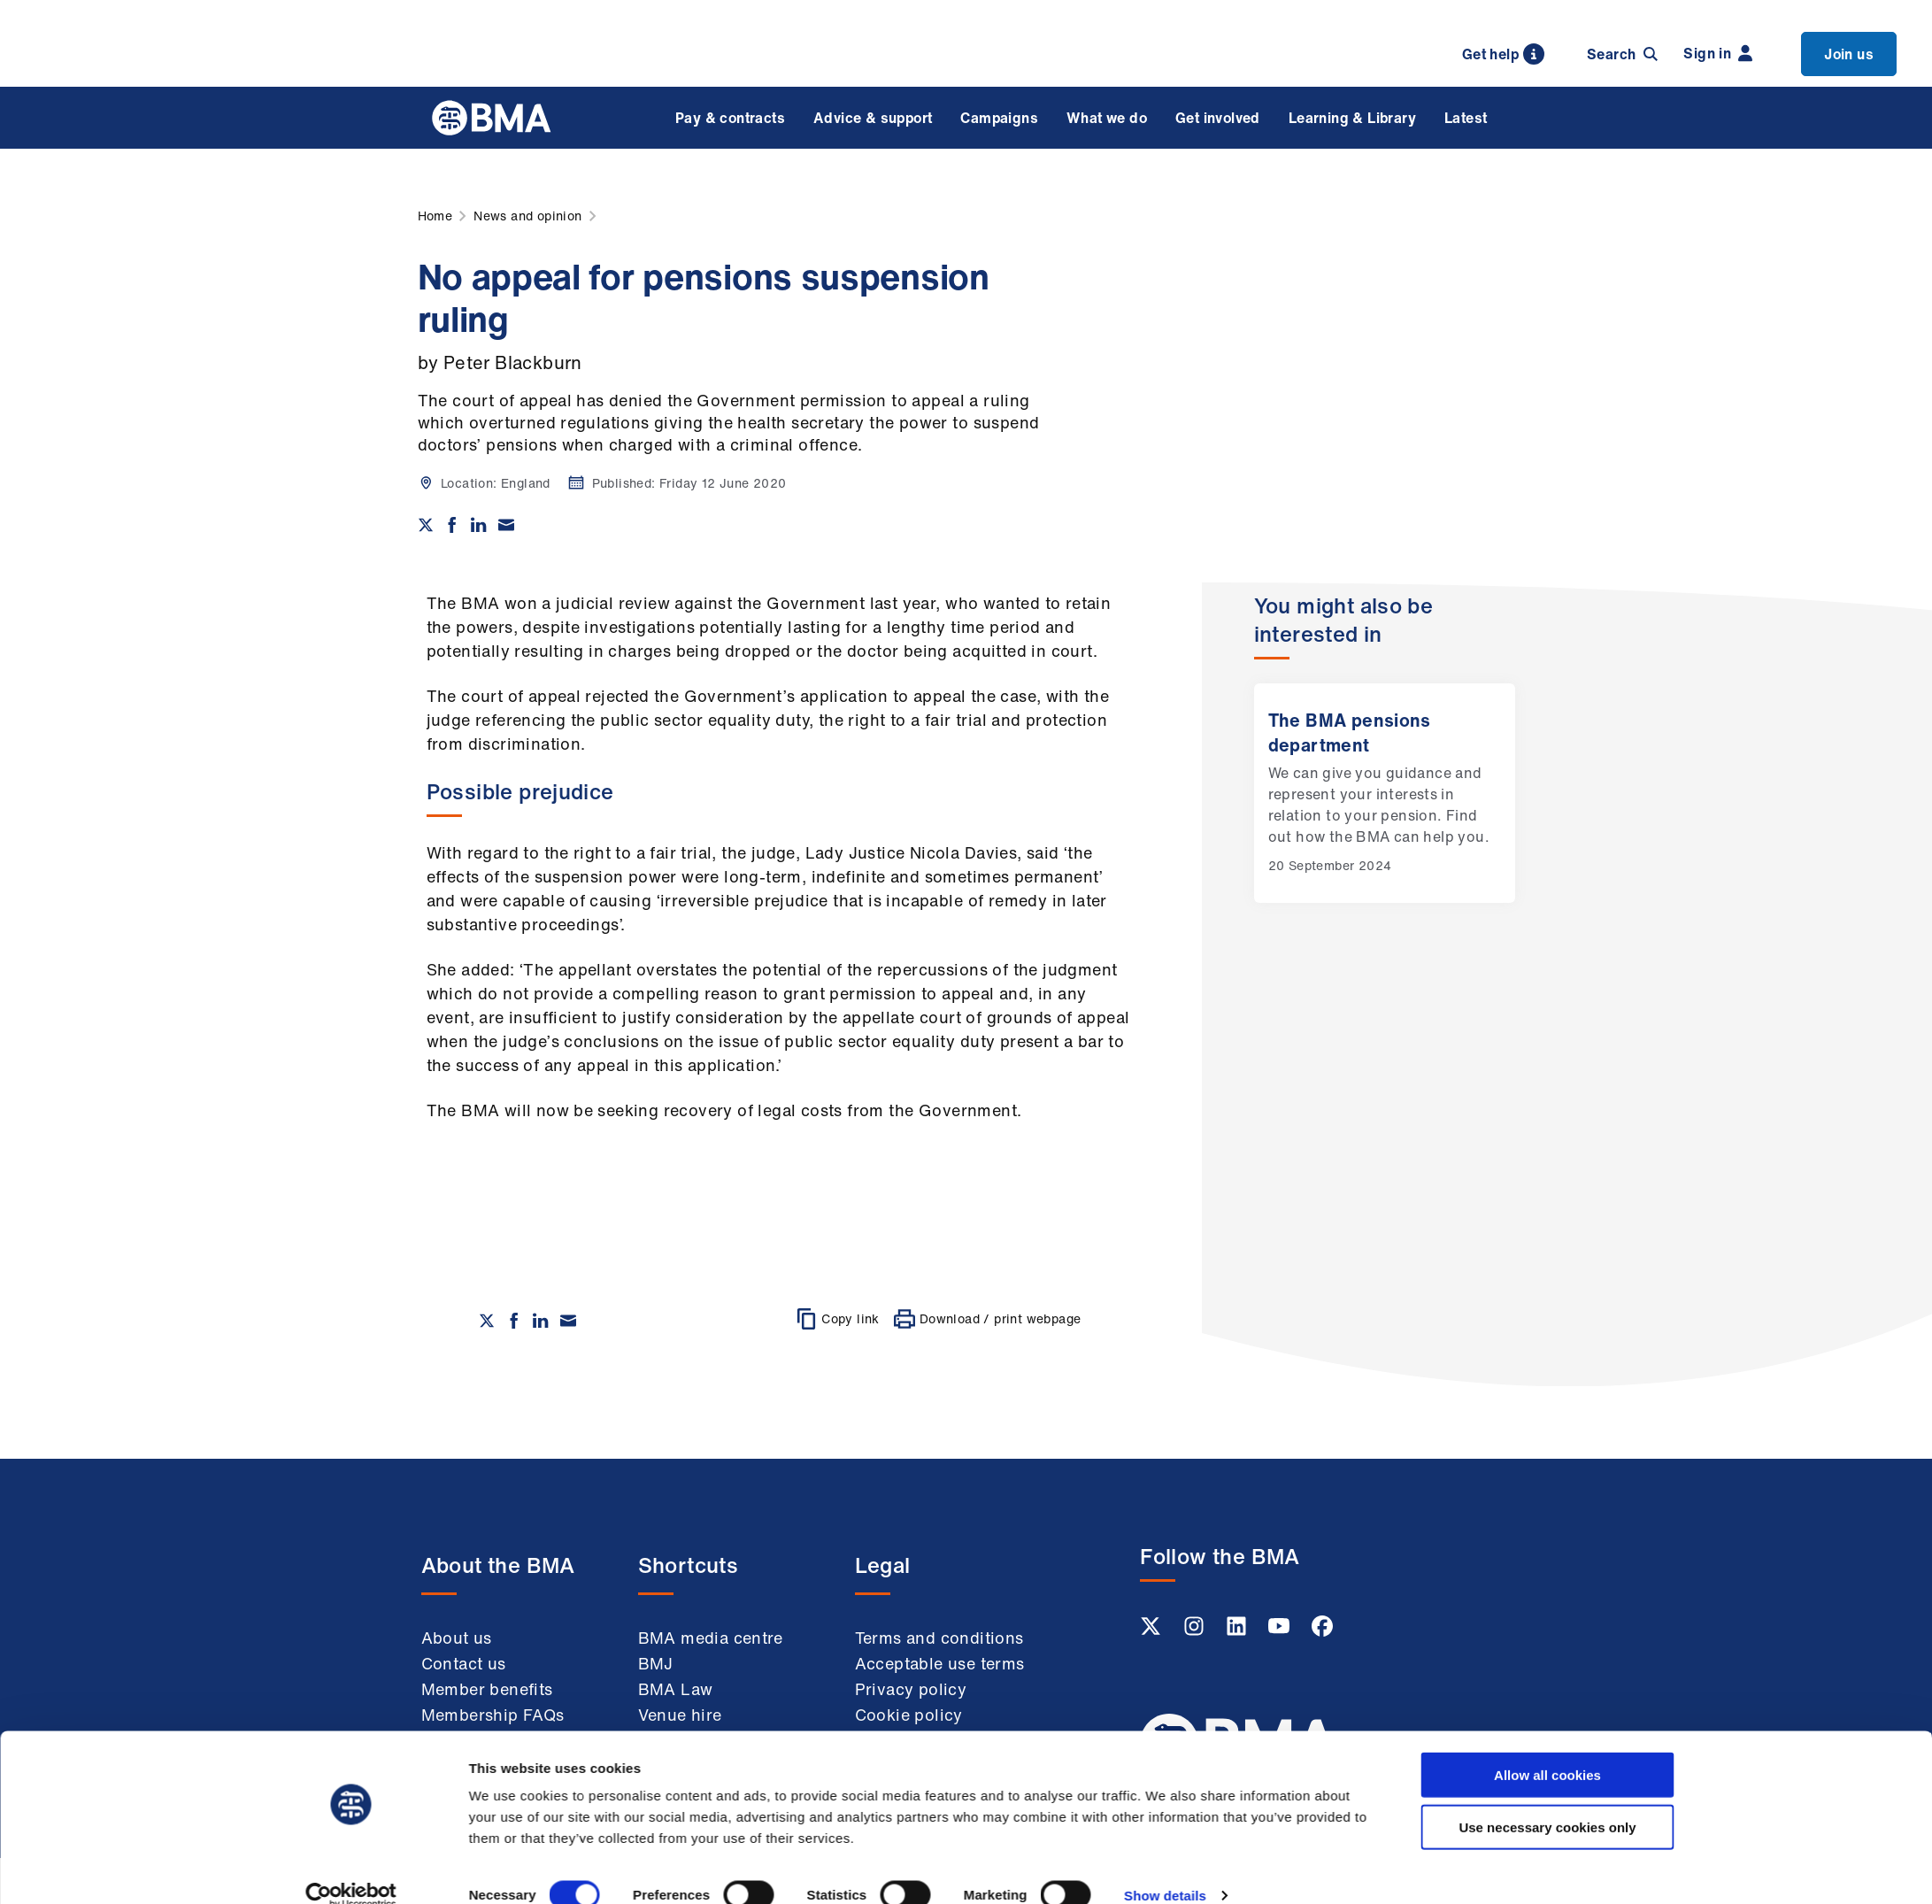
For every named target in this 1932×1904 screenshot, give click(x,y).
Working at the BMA (500, 1740)
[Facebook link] (1322, 1631)
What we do (1106, 117)
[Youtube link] (1280, 1631)
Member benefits (487, 1688)
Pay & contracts (730, 117)
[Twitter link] (1152, 1631)
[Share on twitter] (426, 525)
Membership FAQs (493, 1714)
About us (456, 1637)
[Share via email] (506, 525)
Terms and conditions (939, 1637)
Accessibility (905, 1789)
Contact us (463, 1663)
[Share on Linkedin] (479, 525)
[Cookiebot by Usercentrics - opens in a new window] (350, 1556)
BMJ (656, 1663)
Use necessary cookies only (1547, 1487)
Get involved (1217, 117)
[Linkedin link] (1238, 1631)
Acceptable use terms (940, 1663)
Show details (1165, 1555)
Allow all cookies (1547, 1435)
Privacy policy (911, 1688)
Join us (1849, 54)
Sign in (1717, 53)
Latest (1465, 117)
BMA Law (675, 1688)
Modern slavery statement (916, 1752)
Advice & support (872, 117)
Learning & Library (1352, 117)
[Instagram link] (1195, 1631)
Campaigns (999, 117)
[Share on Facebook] (452, 525)
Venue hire (680, 1714)
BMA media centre (710, 1637)
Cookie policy (909, 1714)
